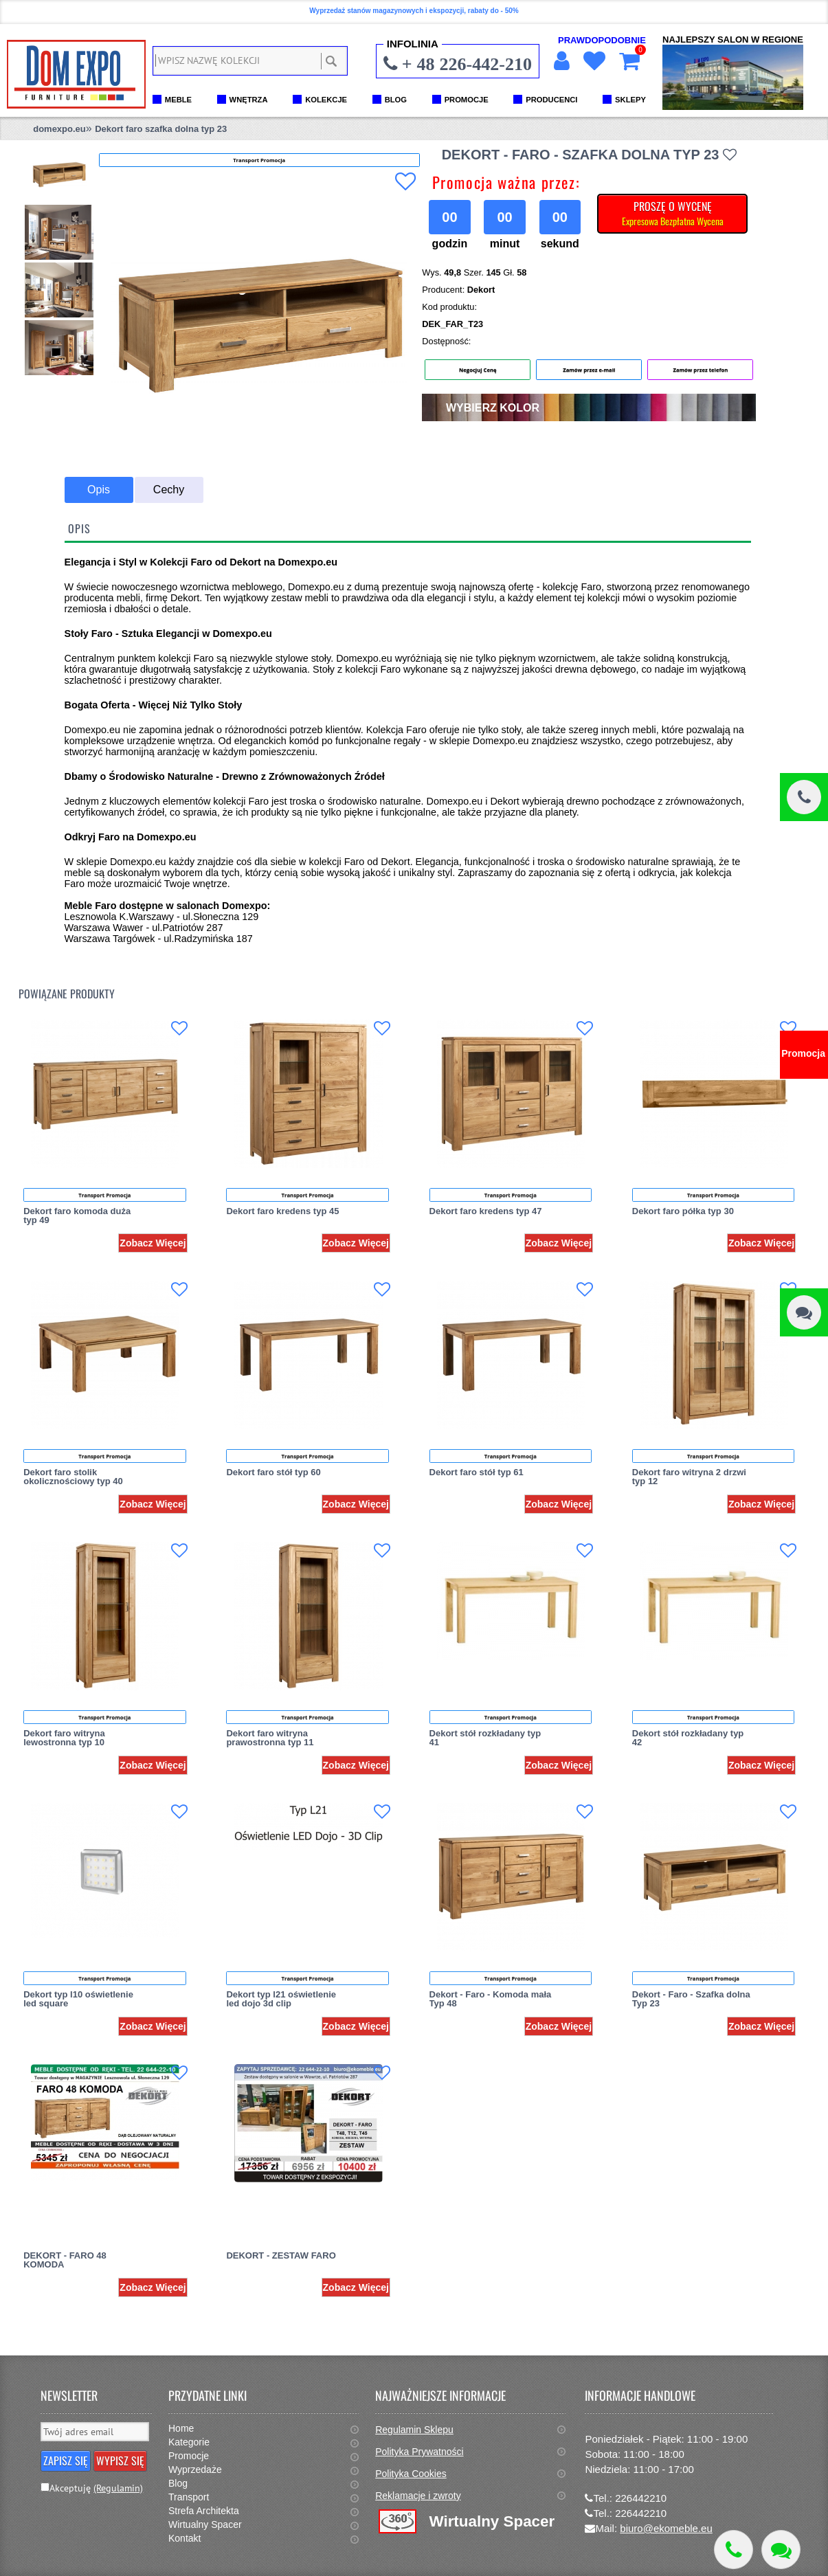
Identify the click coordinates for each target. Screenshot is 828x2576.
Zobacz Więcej (153, 1242)
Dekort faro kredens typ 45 (282, 1211)
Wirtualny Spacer (205, 2524)
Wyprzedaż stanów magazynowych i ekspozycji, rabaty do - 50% (413, 10)
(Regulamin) (118, 2488)
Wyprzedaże (195, 2469)
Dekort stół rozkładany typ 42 (688, 1738)
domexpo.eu (59, 129)
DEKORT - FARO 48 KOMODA (65, 2260)
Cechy (168, 489)
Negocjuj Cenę (478, 369)
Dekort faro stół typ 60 (273, 1472)
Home (181, 2428)
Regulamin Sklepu (414, 2429)
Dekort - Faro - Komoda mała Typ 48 (490, 1999)
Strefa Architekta (203, 2510)
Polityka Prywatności (419, 2451)
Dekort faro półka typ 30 (683, 1211)
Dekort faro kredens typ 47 (485, 1211)
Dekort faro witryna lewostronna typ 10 (63, 1738)
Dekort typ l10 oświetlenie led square (78, 1999)
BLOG (396, 100)
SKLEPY (630, 100)
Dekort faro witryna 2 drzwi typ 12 (689, 1477)
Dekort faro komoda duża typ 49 (77, 1215)
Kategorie (189, 2442)
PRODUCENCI (551, 100)
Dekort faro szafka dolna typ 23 (161, 129)
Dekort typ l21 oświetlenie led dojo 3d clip (281, 1999)
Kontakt (184, 2538)
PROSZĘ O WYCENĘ (673, 213)
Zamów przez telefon (700, 369)
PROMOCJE (467, 100)
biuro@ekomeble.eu (666, 2528)
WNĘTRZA (249, 100)
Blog (178, 2483)
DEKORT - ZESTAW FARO (280, 2255)
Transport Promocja (104, 1194)
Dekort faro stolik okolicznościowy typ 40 (73, 1477)
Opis (98, 489)
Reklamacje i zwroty (417, 2495)
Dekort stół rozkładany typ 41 (485, 1738)
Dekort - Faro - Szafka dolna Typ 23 (691, 1999)
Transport (188, 2496)
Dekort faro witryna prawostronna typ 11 (269, 1738)
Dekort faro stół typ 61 (476, 1472)
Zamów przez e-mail (589, 369)
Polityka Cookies (411, 2473)
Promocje (188, 2455)
